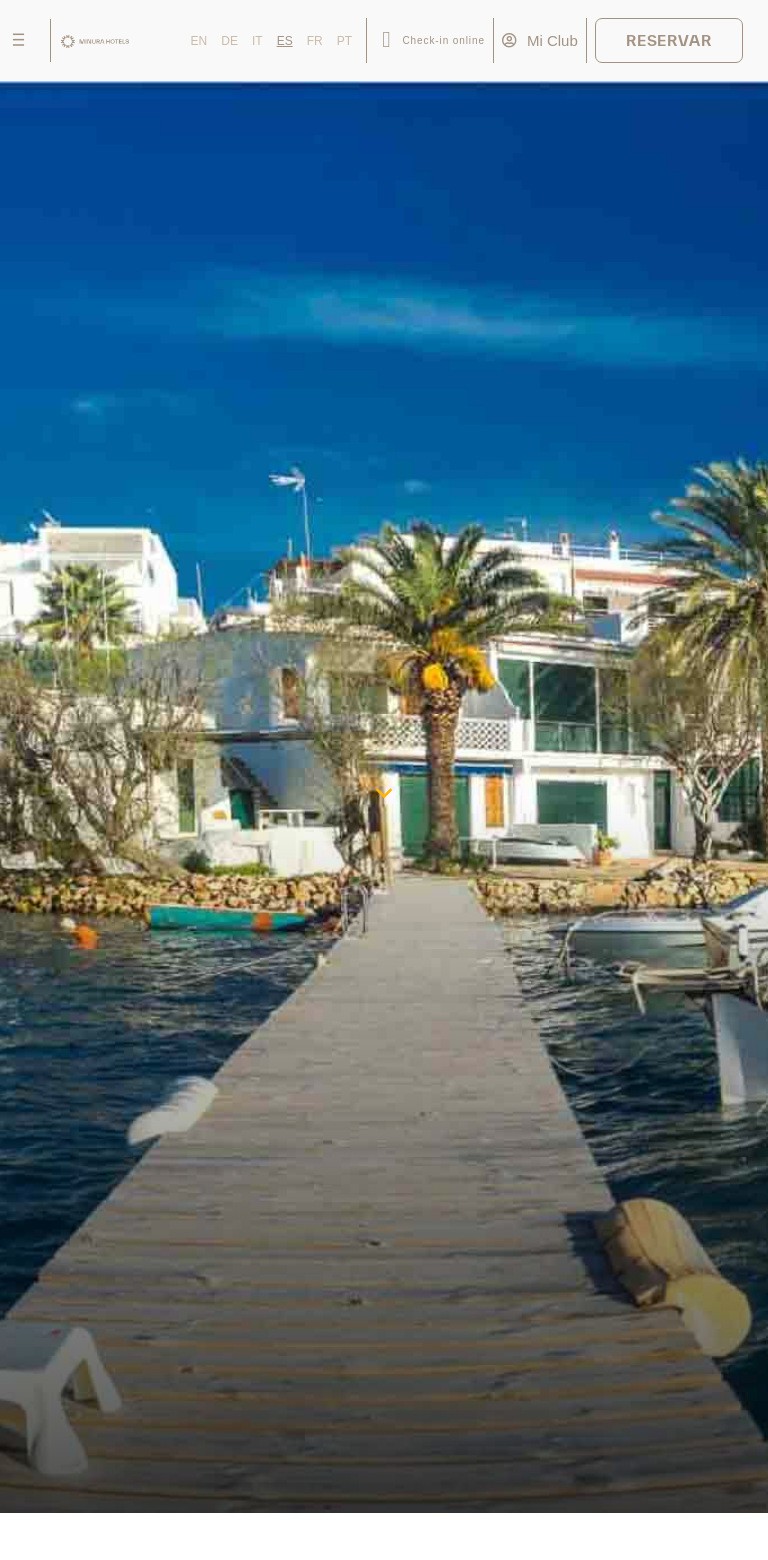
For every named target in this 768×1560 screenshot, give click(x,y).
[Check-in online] (386, 40)
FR (315, 41)
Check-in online (443, 40)
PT (344, 41)
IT (257, 41)
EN (199, 41)
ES (285, 41)
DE (229, 41)
